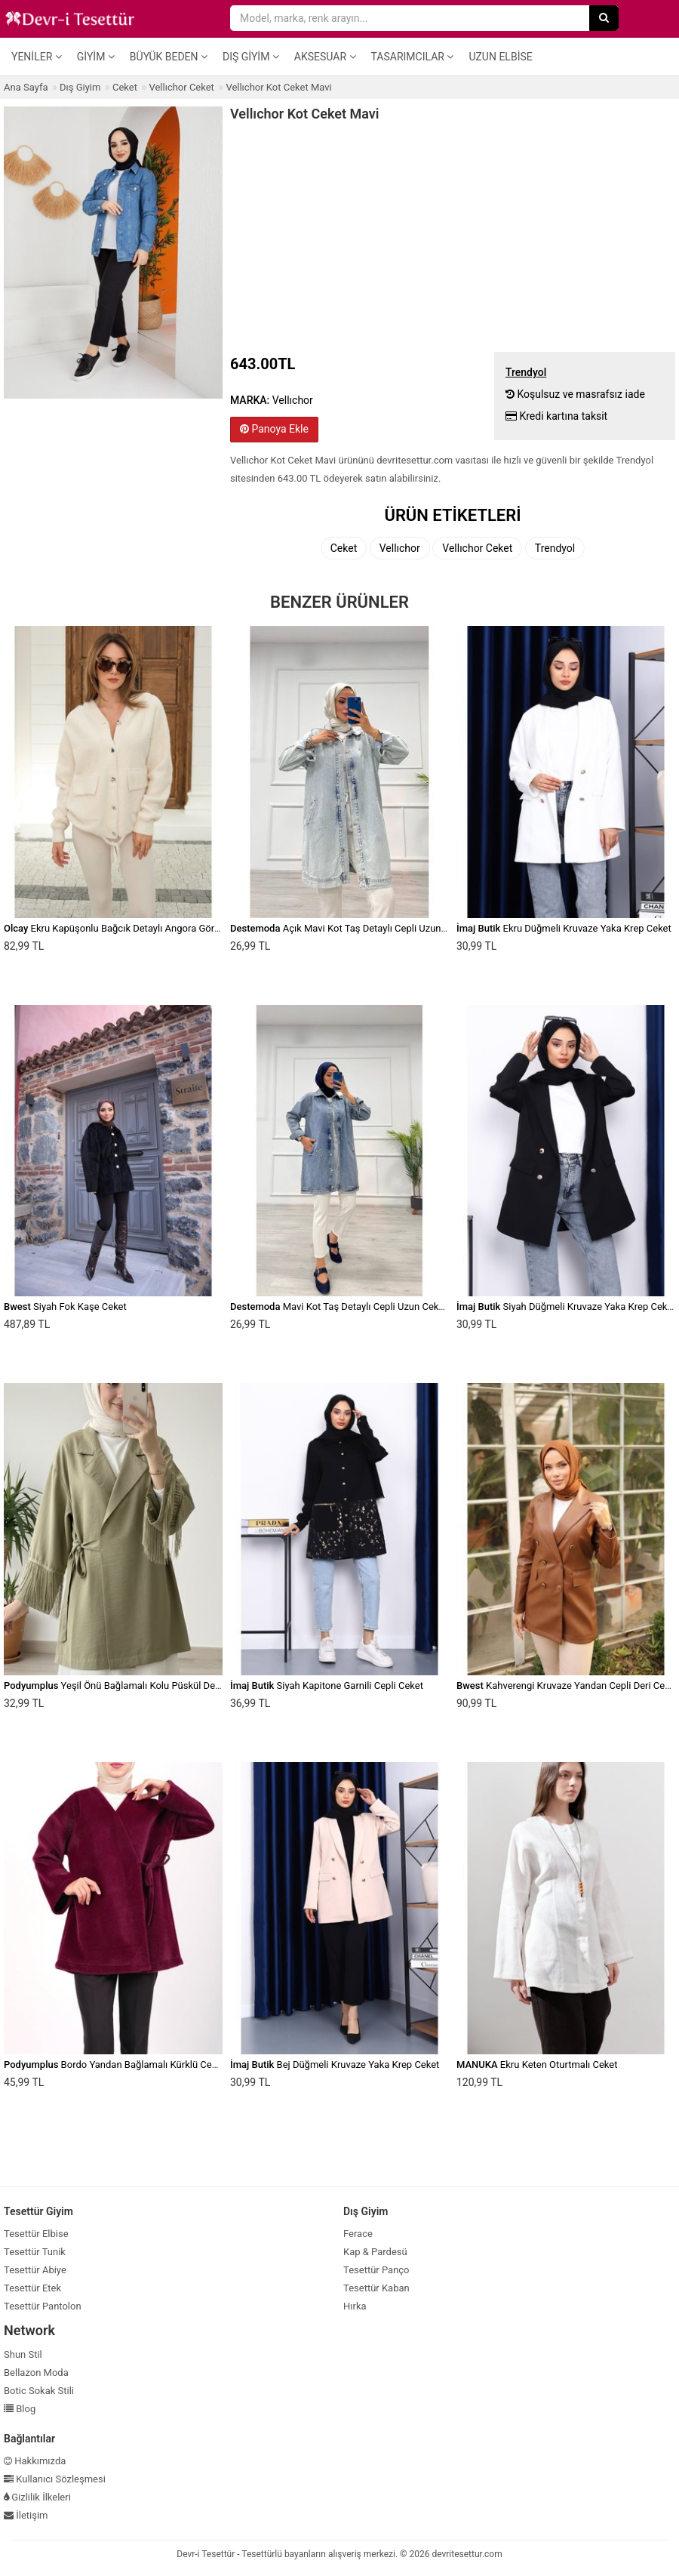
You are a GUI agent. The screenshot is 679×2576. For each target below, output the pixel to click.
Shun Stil (23, 2354)
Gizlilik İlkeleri (37, 2497)
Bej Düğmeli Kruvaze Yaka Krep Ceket (334, 2064)
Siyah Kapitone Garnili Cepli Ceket (326, 1685)
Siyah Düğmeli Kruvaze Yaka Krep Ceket (565, 1306)
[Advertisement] (452, 234)
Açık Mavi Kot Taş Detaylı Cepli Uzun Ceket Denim (364, 928)
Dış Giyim (251, 57)
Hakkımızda (35, 2461)
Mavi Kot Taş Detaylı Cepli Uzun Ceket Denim (354, 1306)
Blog (19, 2408)
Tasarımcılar (412, 57)
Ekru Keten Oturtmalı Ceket (536, 2064)
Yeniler (36, 57)
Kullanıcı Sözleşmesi (55, 2479)
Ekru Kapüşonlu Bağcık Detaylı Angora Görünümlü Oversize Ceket (159, 928)
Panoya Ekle (274, 429)
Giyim (96, 57)
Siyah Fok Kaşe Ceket (65, 1306)
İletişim (26, 2515)
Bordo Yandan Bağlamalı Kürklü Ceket (114, 2064)
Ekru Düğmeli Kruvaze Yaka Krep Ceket (563, 928)
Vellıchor (399, 548)
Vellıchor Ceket (477, 548)
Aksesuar (325, 57)
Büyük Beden (168, 57)
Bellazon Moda (36, 2372)
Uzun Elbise (500, 57)
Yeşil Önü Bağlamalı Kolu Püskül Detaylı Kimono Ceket (150, 1685)
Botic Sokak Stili (39, 2390)
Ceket (344, 548)
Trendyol (555, 548)
